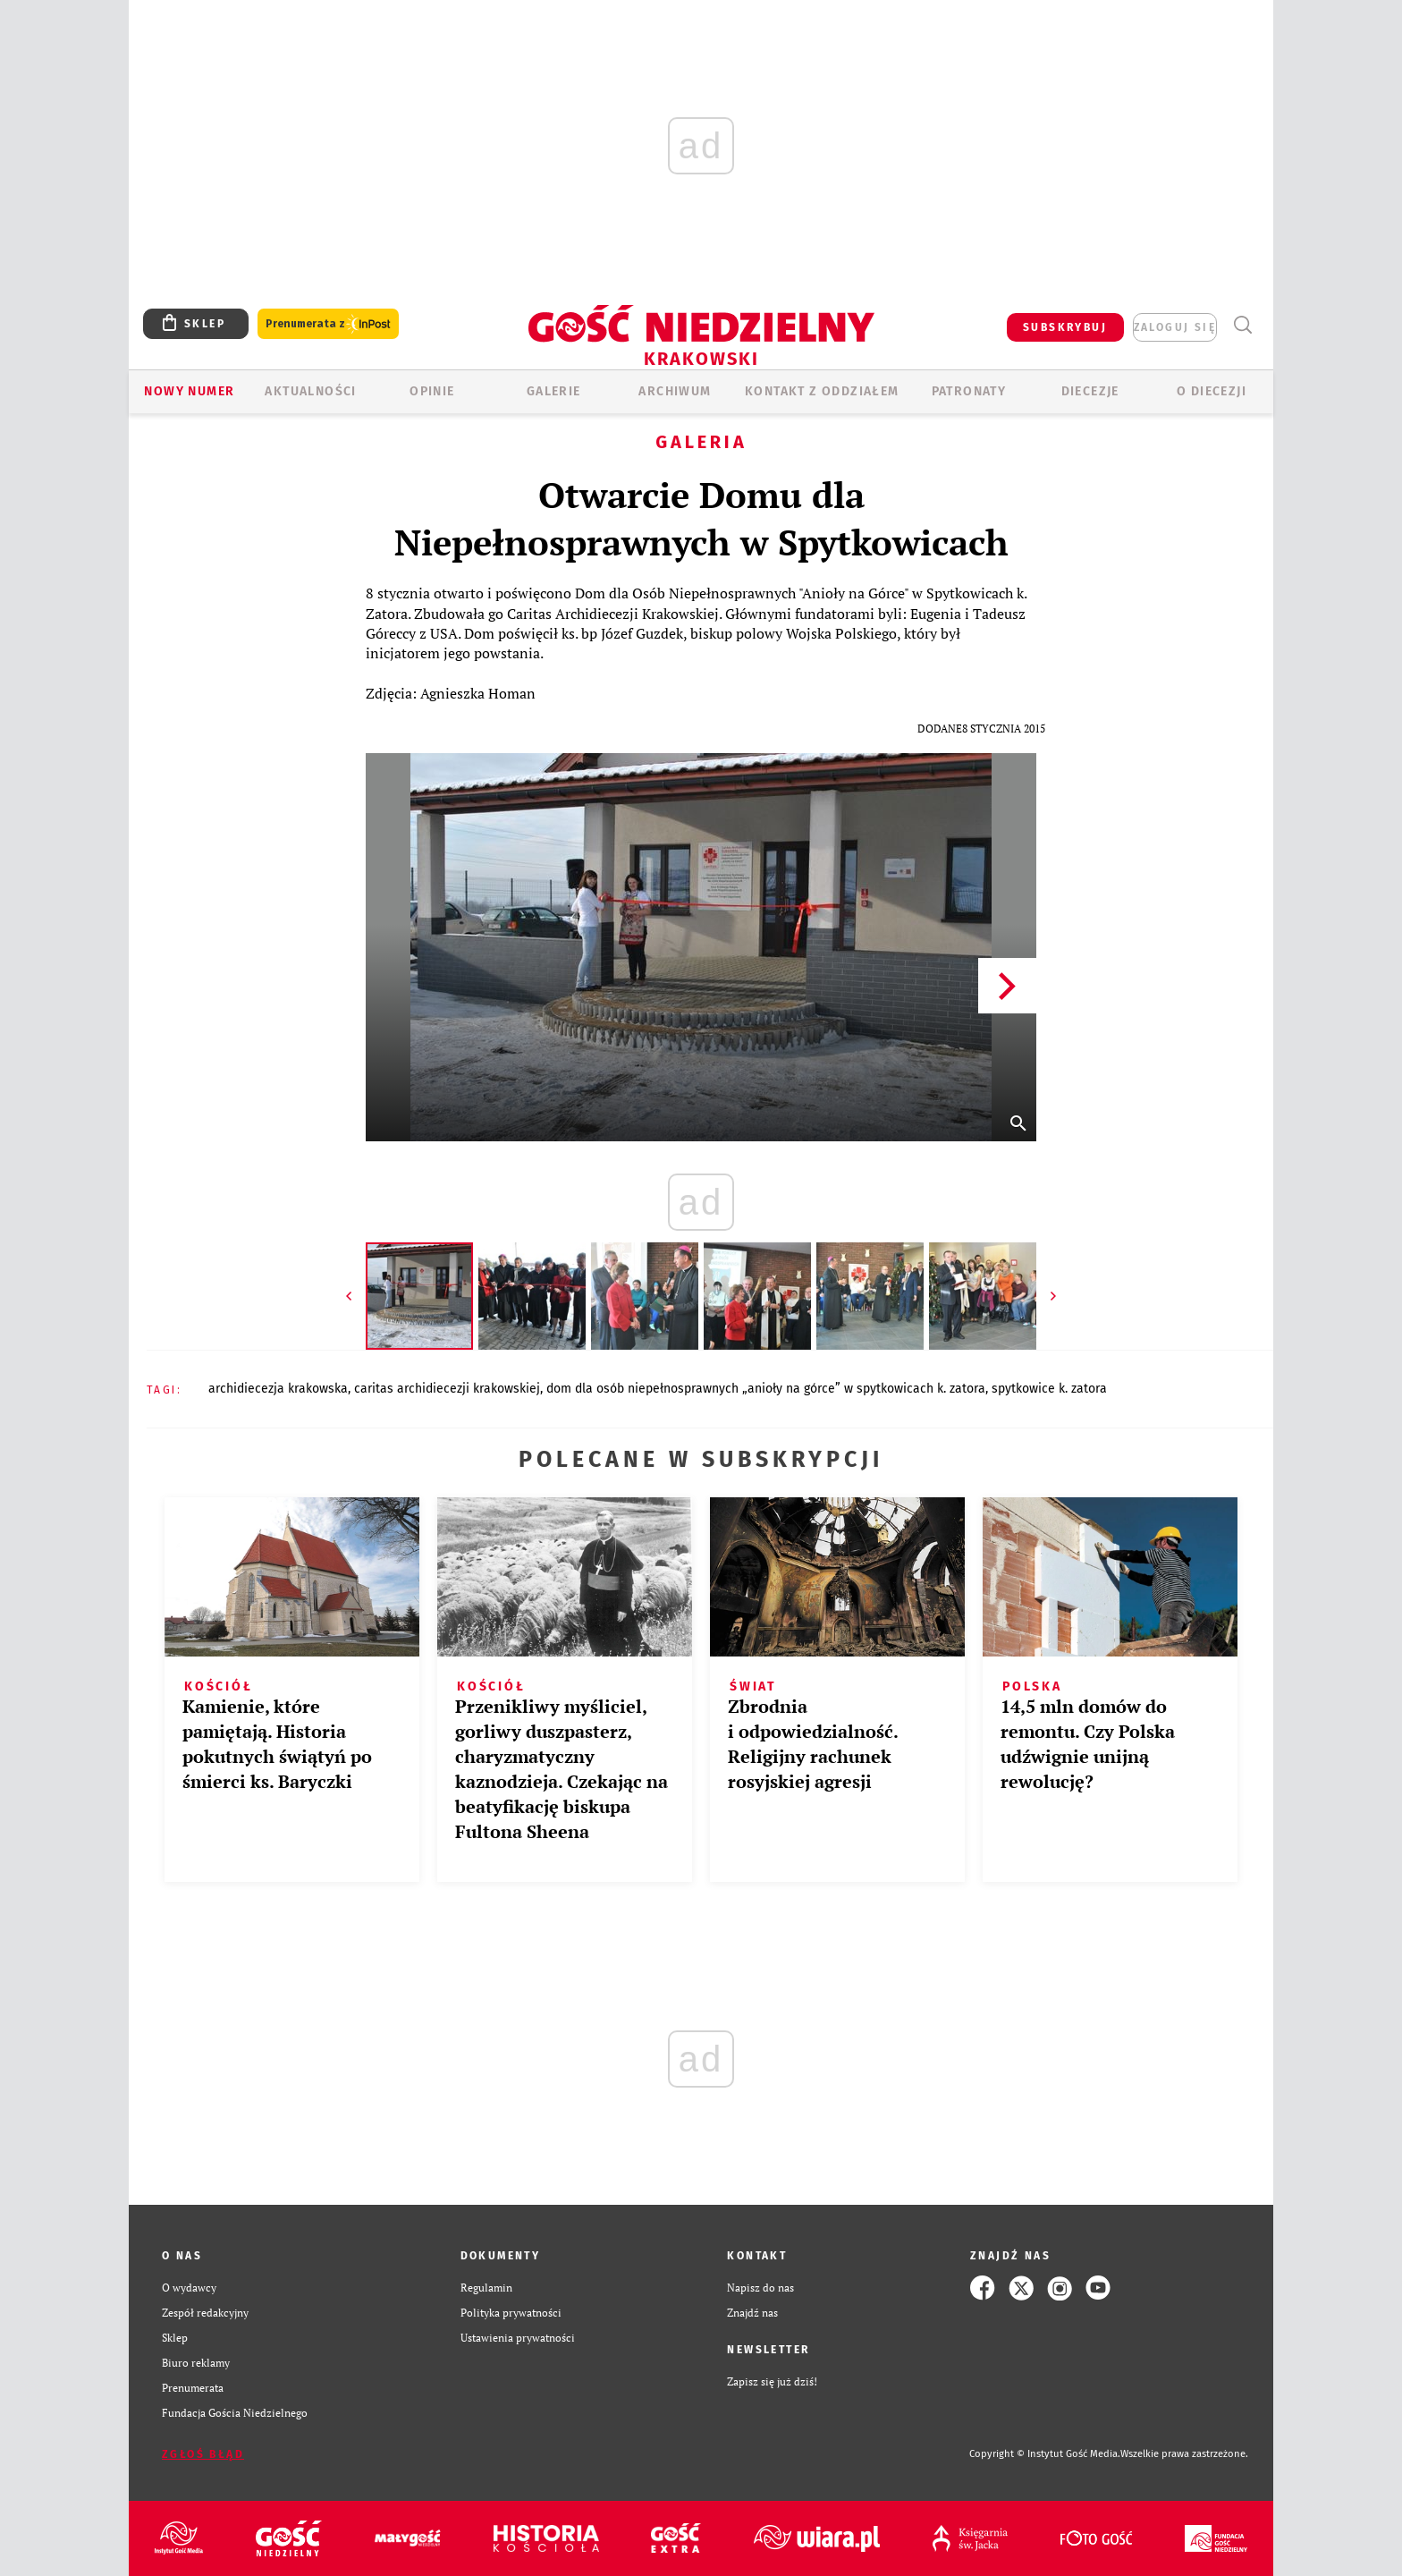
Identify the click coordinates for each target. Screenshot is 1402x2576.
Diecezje (1090, 391)
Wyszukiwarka (1242, 325)
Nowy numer (189, 391)
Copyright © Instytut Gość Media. (1044, 2454)
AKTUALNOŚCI (310, 391)
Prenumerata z (328, 324)
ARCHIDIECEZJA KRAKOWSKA (278, 1388)
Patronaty (969, 391)
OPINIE (432, 391)
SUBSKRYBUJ (1065, 327)
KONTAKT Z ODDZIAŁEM (822, 391)
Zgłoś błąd (203, 2454)
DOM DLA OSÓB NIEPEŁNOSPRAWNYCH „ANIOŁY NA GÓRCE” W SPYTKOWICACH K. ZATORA (765, 1388)
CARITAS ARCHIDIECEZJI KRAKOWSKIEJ (447, 1388)
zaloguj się (1175, 327)
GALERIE (554, 391)
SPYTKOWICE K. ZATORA (1049, 1388)
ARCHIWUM (674, 391)
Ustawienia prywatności (517, 2337)
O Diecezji (1211, 391)
